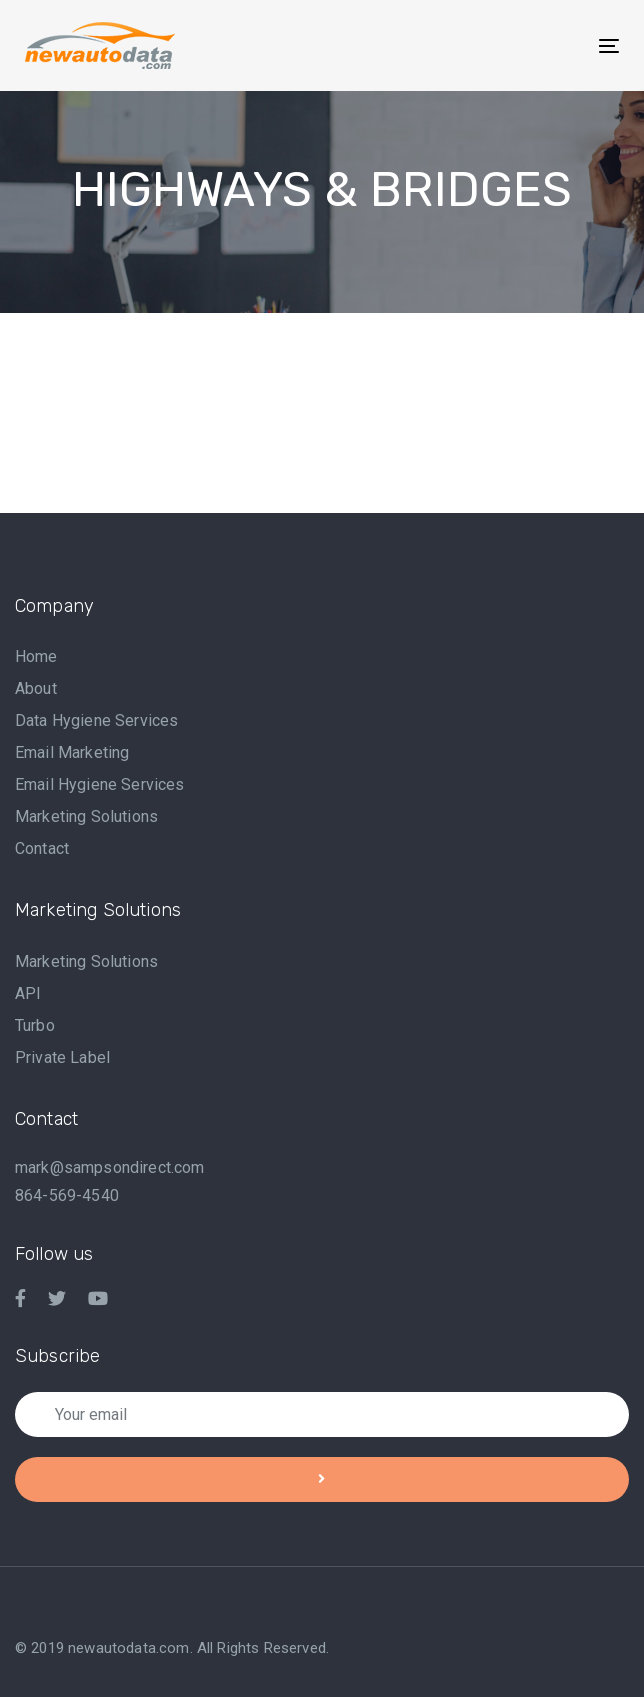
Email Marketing (72, 752)
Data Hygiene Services (96, 720)
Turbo (35, 1025)
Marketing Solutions (86, 816)
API (28, 993)
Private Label (62, 1057)
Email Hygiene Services (100, 784)
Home (36, 656)
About (36, 688)
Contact (42, 848)
